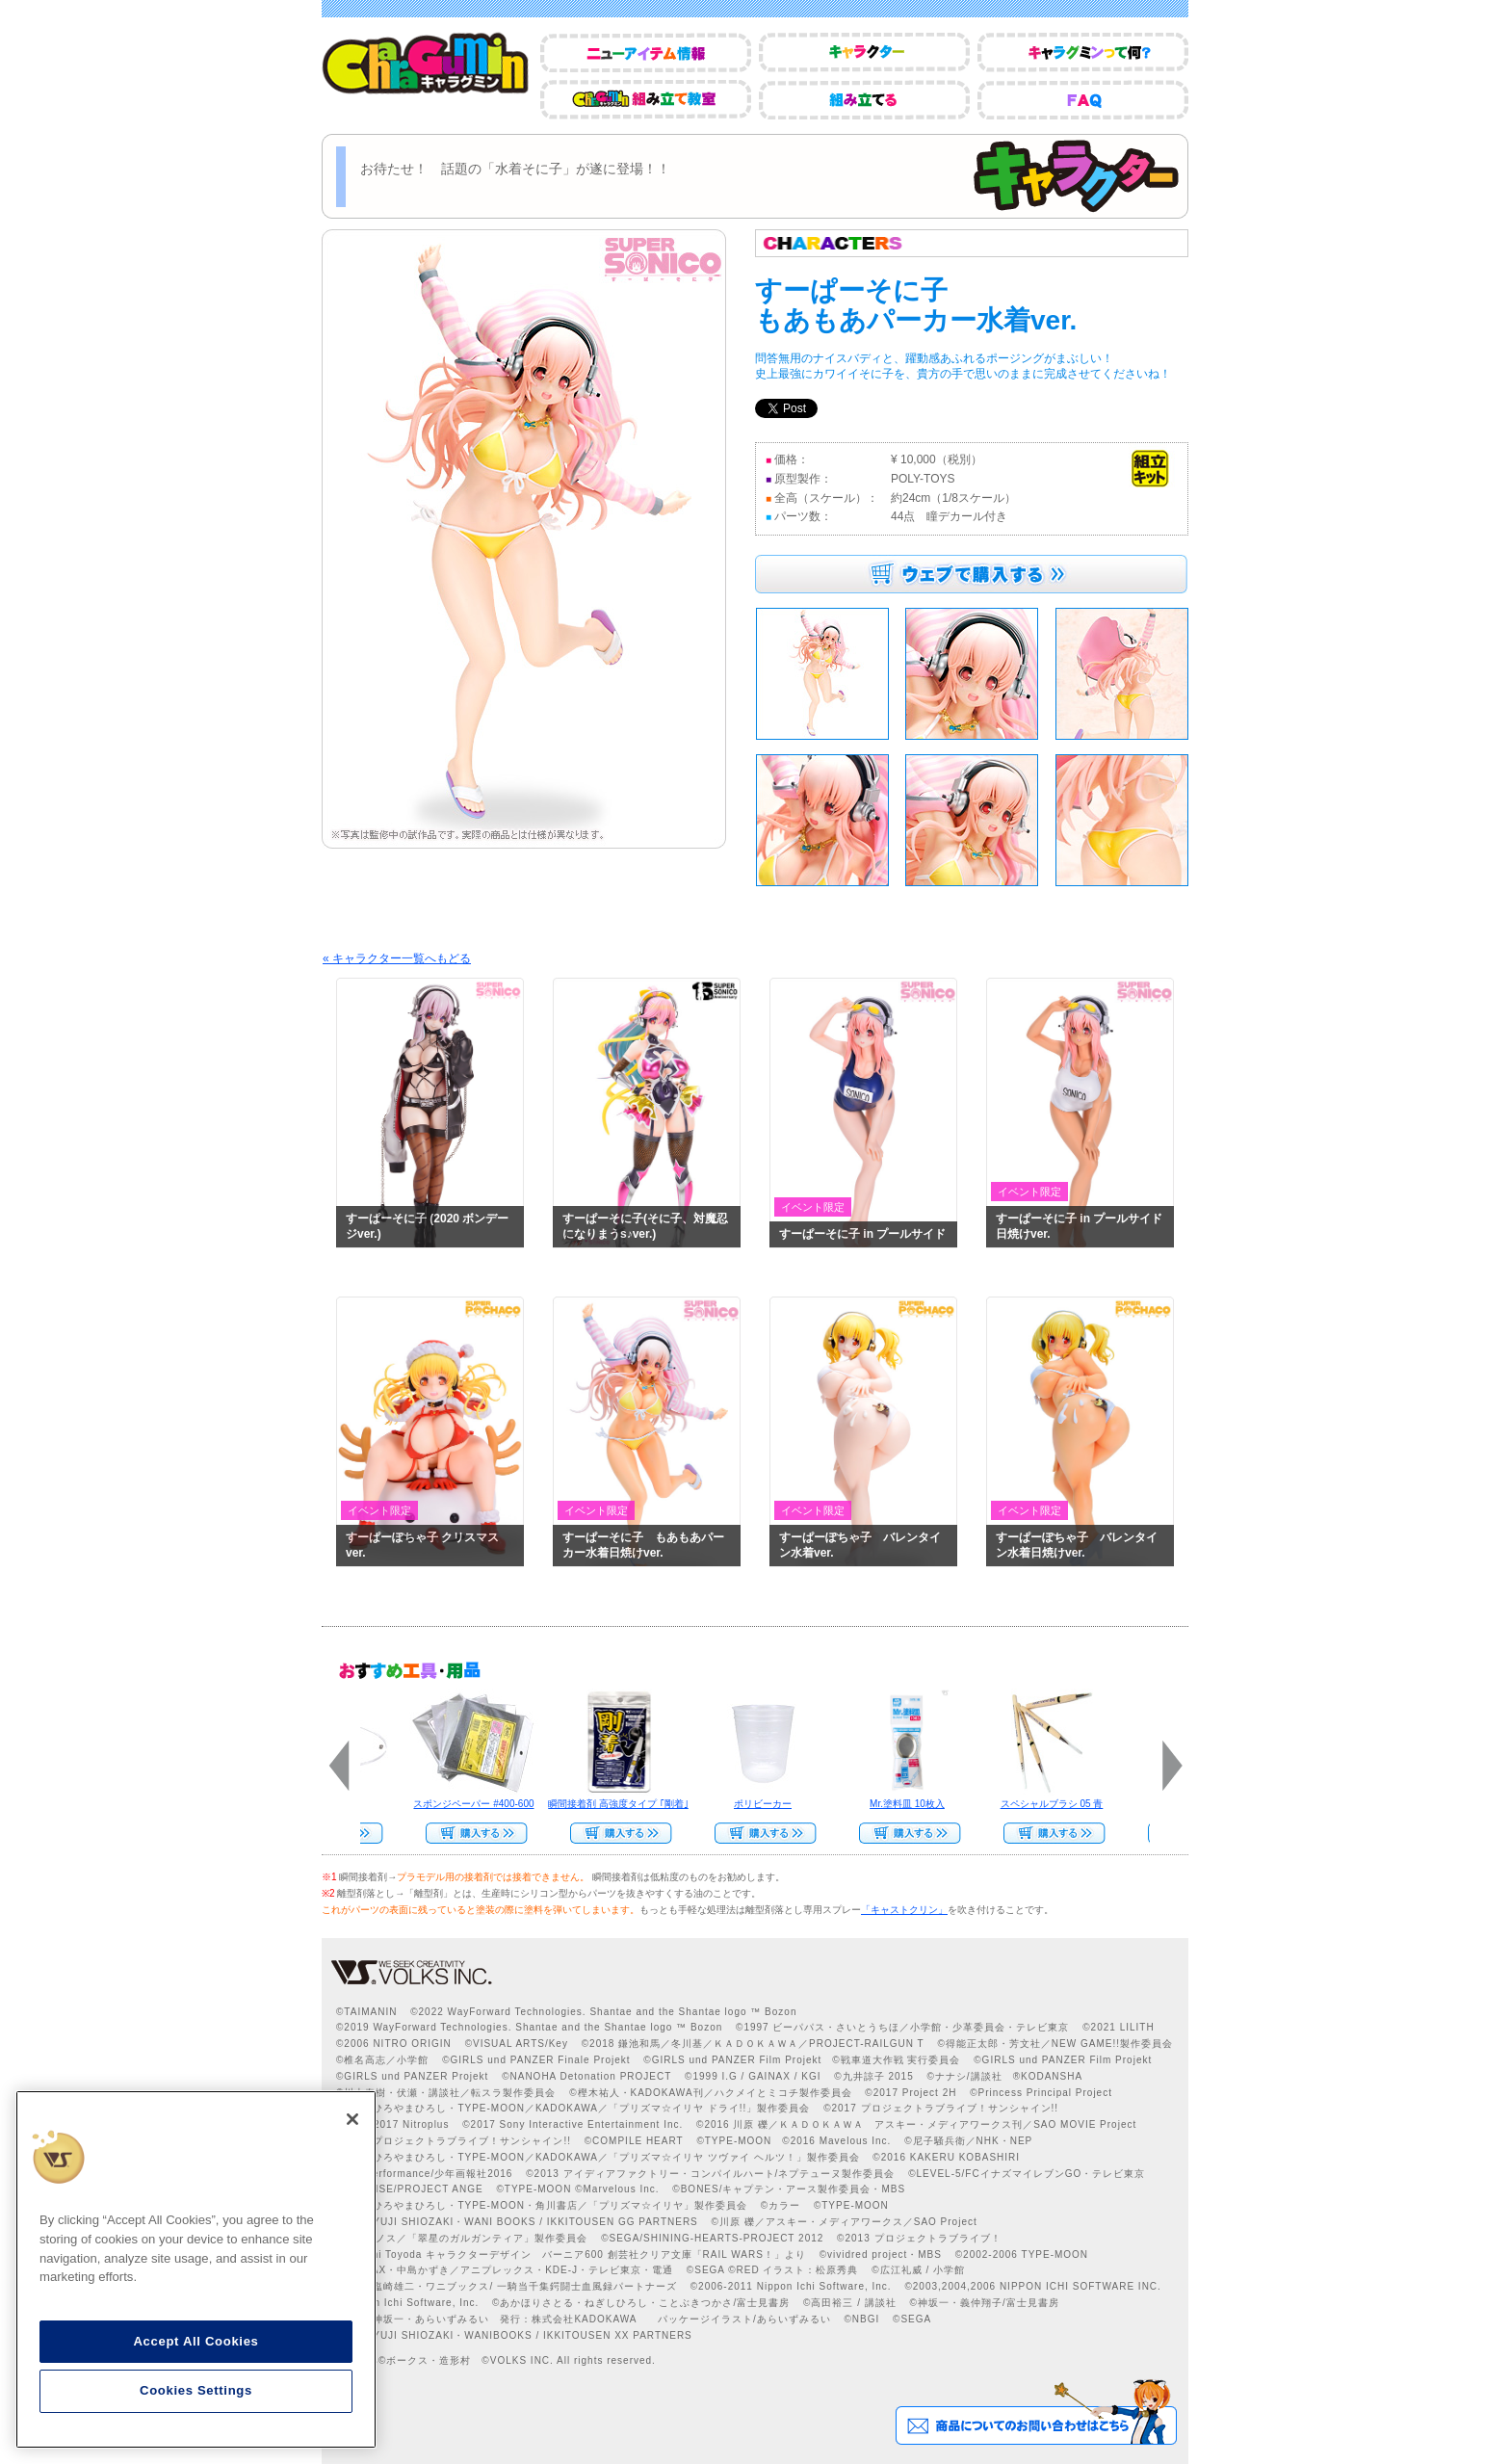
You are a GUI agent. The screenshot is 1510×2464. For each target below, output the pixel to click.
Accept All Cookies (195, 2341)
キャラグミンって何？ (1082, 52)
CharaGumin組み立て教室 (645, 99)
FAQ (1082, 99)
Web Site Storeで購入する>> (471, 1833)
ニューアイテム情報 (645, 52)
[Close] (352, 2119)
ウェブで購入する (971, 574)
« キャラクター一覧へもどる (397, 958)
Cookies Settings (196, 2390)
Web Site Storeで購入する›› (904, 1833)
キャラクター (864, 52)
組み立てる (864, 99)
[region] (196, 2269)
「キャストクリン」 (904, 1909)
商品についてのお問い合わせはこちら (1036, 2412)
